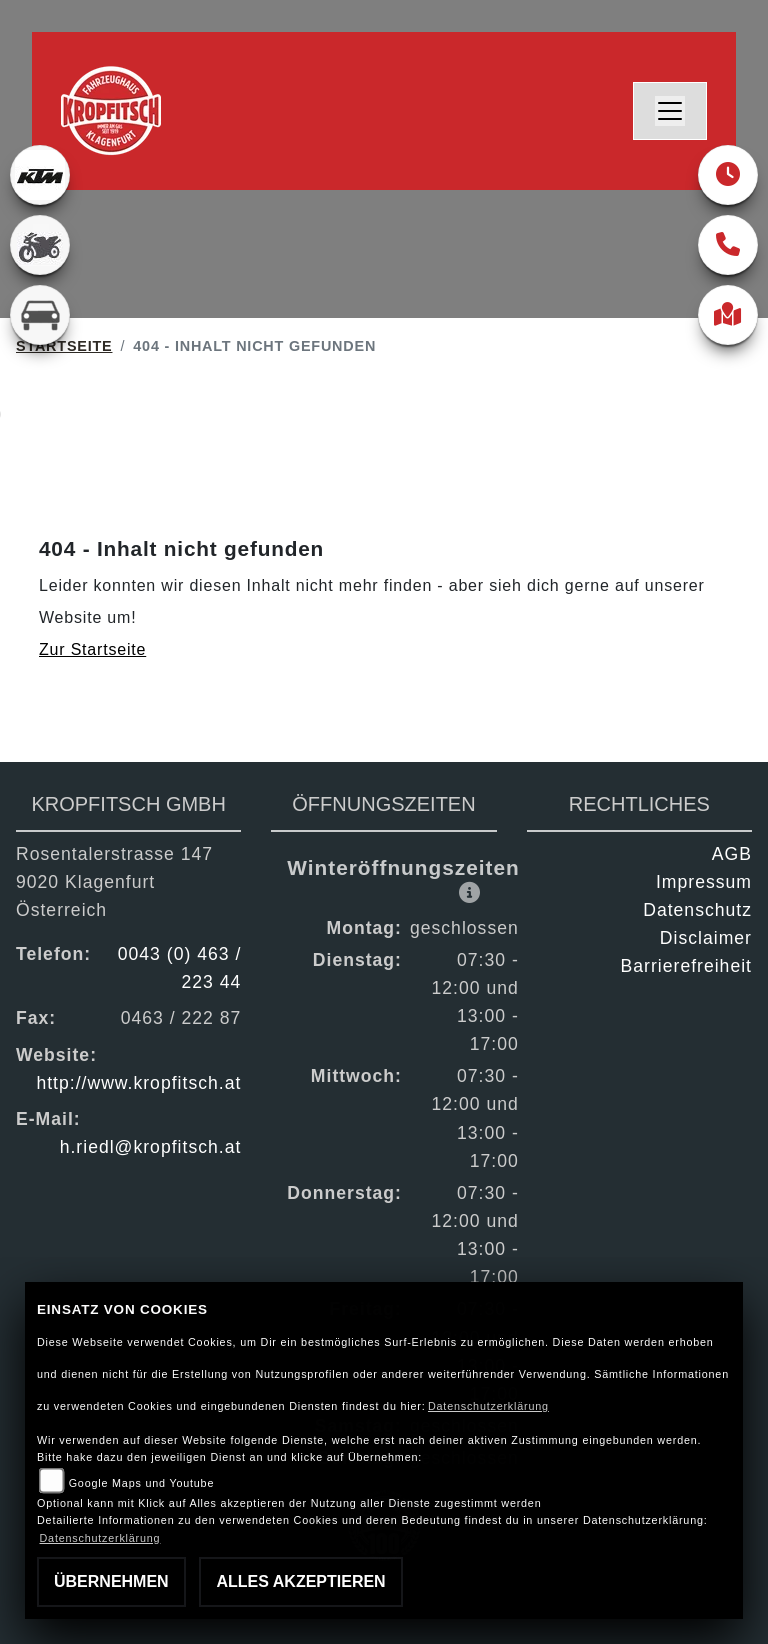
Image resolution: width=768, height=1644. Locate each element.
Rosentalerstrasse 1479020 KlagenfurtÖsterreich (114, 882)
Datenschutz (697, 910)
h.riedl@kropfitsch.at (151, 1147)
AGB (732, 854)
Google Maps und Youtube (141, 1483)
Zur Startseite (92, 649)
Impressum (704, 882)
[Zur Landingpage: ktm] (40, 175)
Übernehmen (111, 1581)
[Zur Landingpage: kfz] (40, 315)
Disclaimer (706, 938)
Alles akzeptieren (300, 1581)
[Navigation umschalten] (670, 111)
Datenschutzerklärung (488, 1406)
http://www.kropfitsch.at (138, 1083)
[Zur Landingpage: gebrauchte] (40, 245)
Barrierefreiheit (686, 966)
